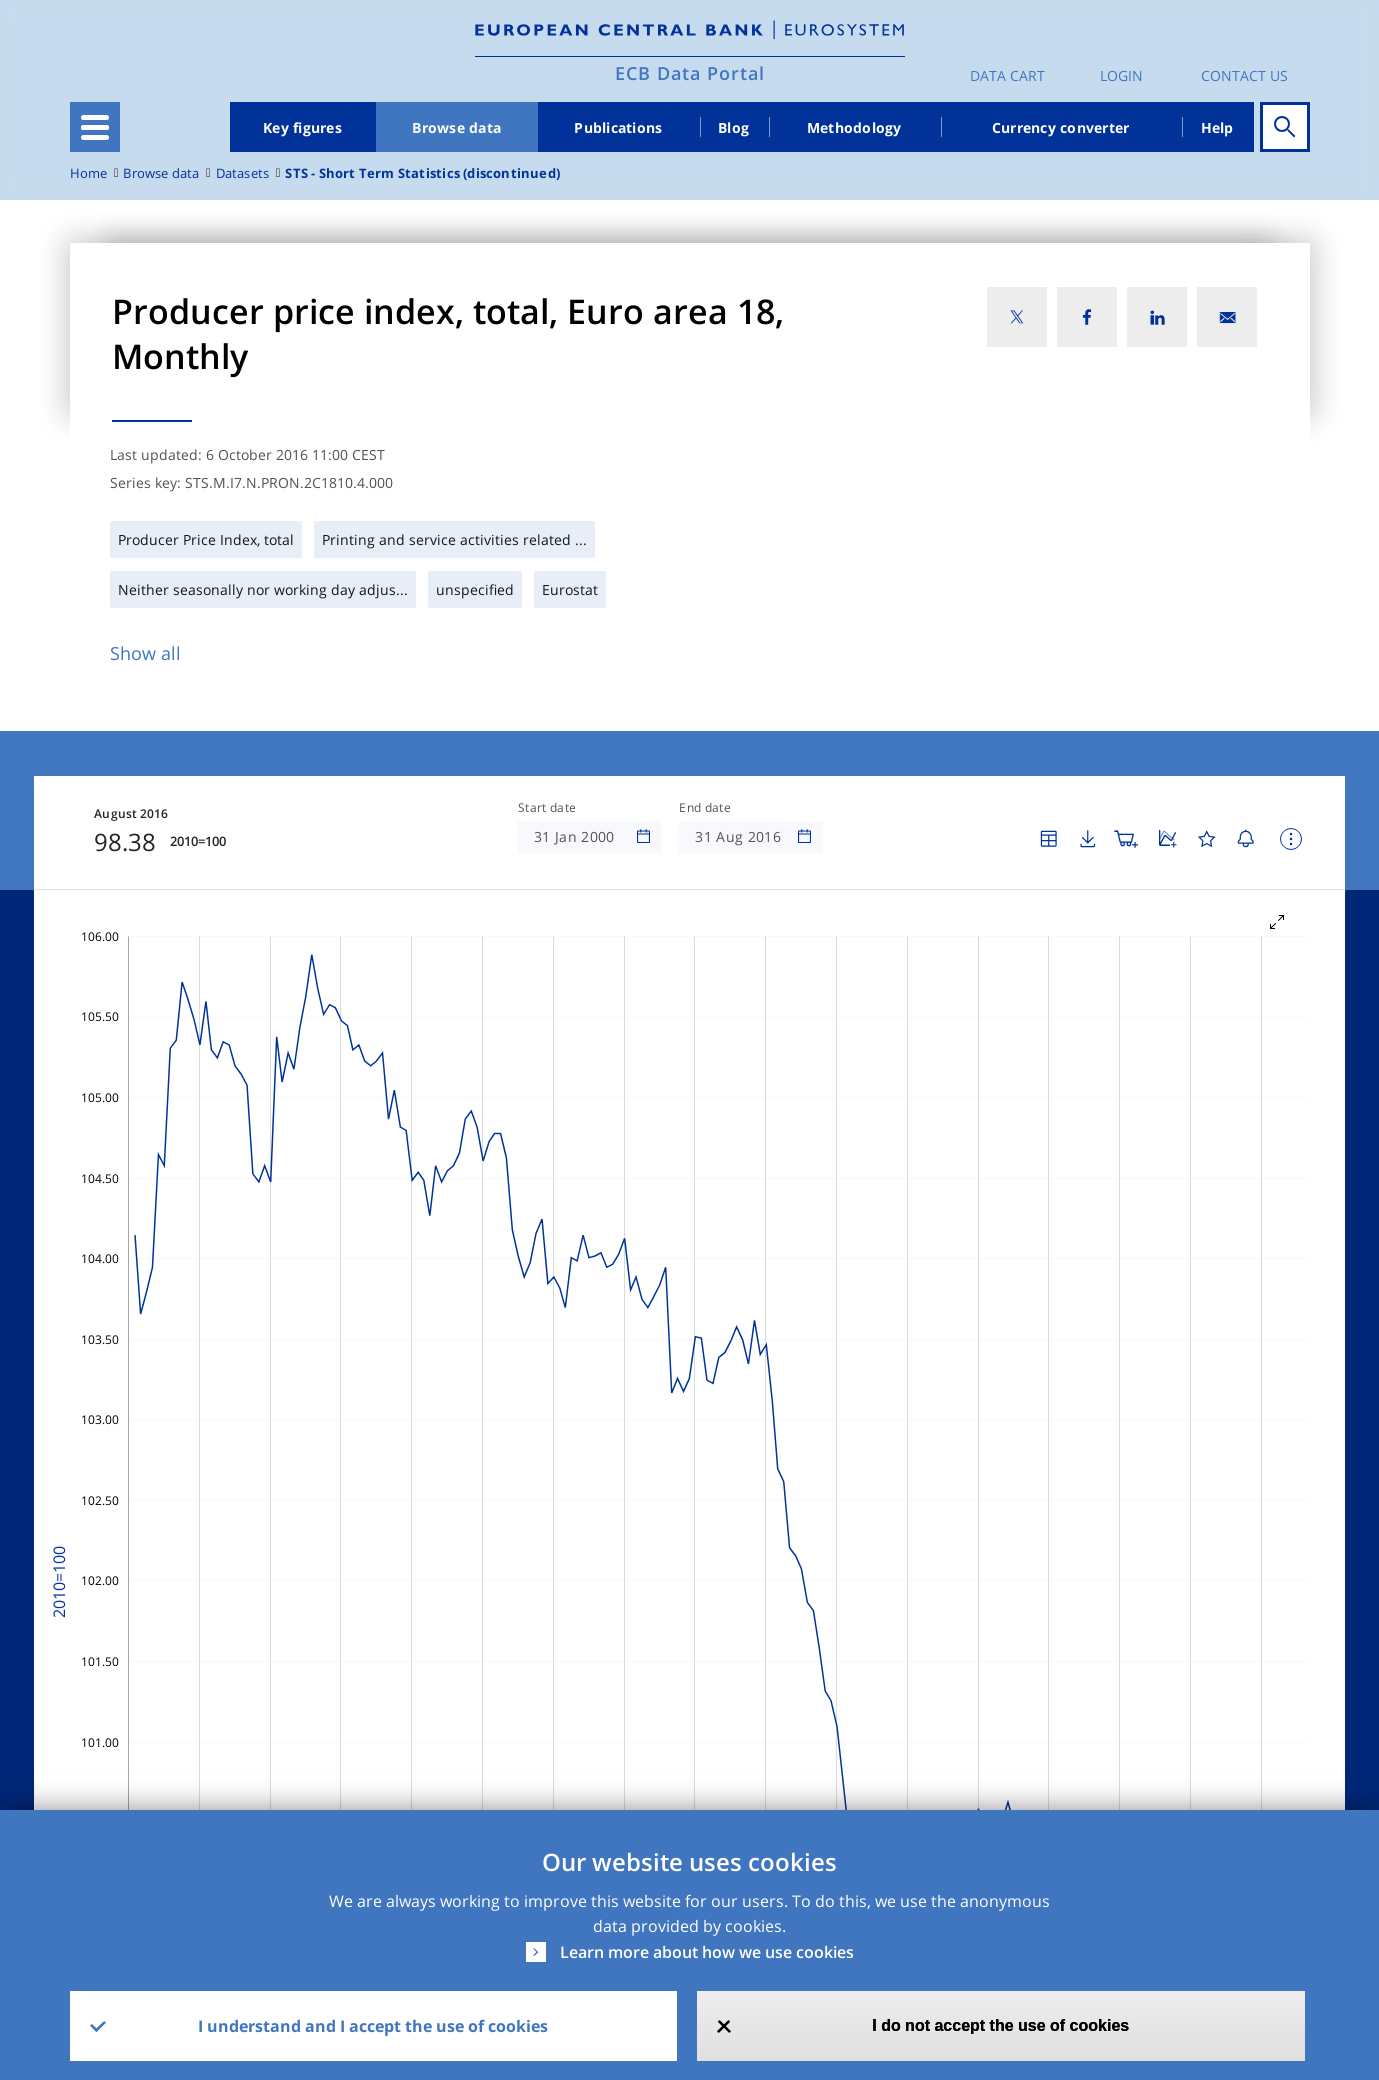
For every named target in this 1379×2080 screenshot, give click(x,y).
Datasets (243, 173)
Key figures (302, 127)
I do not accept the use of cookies (1000, 2025)
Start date (547, 808)
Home (89, 173)
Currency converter (1061, 127)
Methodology (854, 127)
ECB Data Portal (690, 73)
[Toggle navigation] (95, 127)
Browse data (456, 127)
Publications (618, 127)
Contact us (1244, 75)
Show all (145, 653)
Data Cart (1007, 75)
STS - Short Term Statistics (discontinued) (422, 173)
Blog (733, 127)
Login (1121, 75)
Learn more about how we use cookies (707, 1952)
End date (705, 808)
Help (1217, 127)
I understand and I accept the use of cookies (373, 2026)
